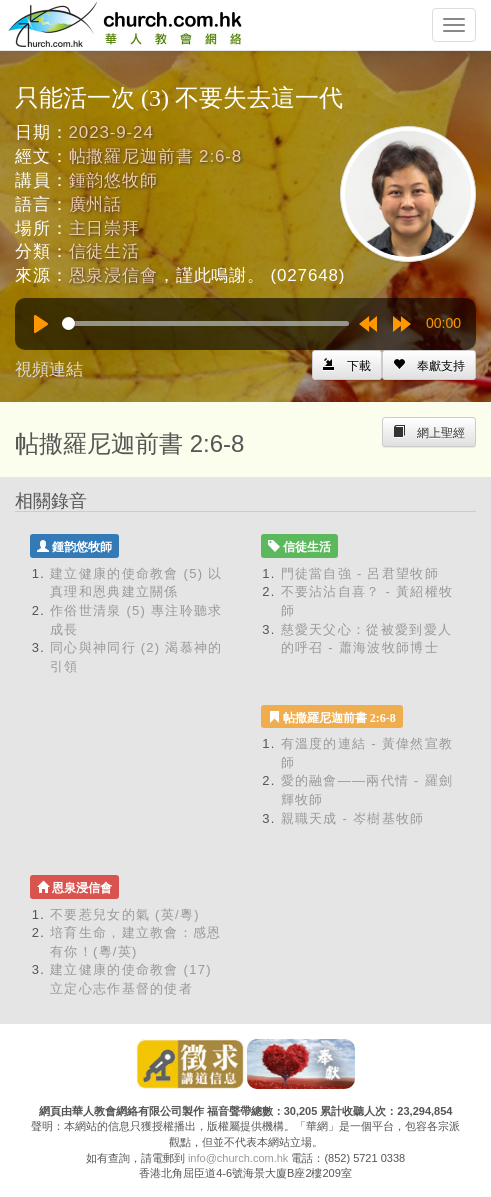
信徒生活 (104, 251)
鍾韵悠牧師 (113, 180)
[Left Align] (429, 365)
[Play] (41, 324)
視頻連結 (49, 369)
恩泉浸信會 (113, 275)
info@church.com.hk (238, 1158)
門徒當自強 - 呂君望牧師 (360, 573)
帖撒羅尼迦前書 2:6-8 (156, 156)
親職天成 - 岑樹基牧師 (353, 818)
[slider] (205, 323)
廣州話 (96, 204)
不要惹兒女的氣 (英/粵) (125, 914)
